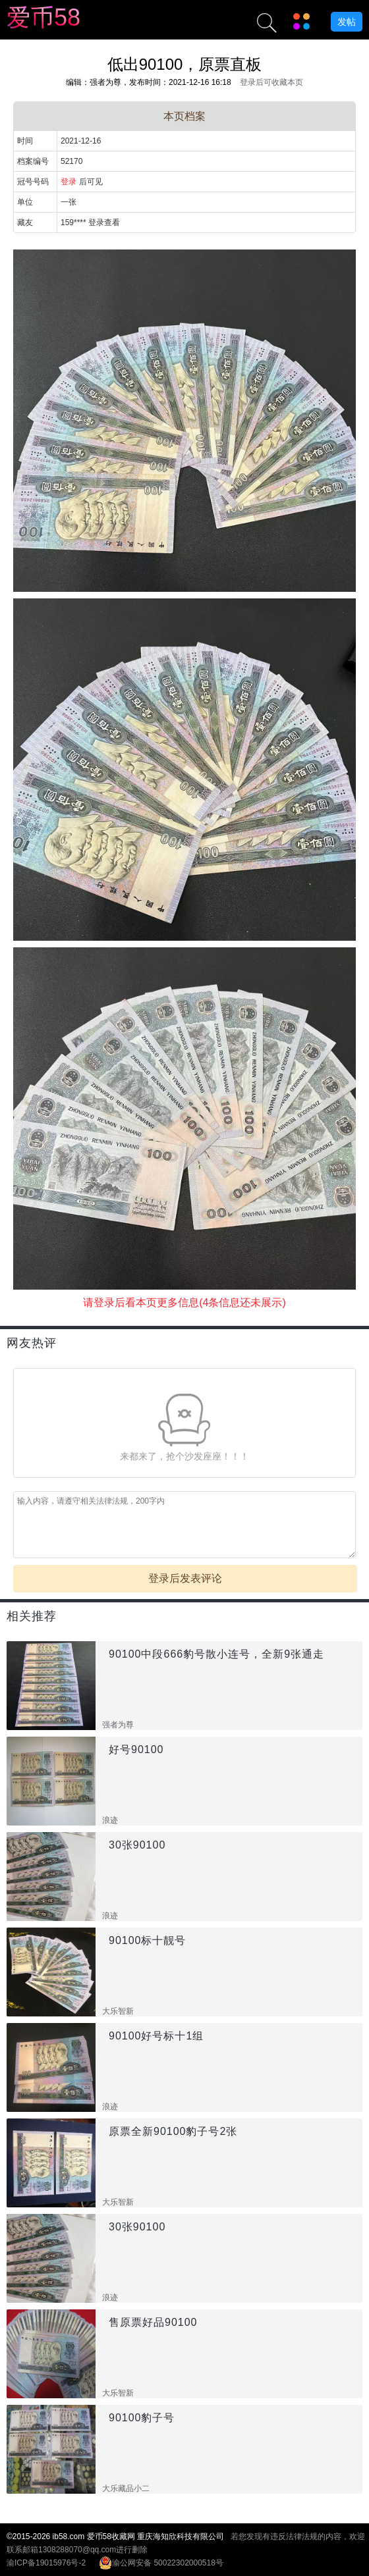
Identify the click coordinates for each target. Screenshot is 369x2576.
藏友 (25, 222)
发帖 (346, 21)
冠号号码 (33, 181)
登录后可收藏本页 (271, 82)
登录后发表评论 (185, 1578)
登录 (68, 181)
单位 (25, 202)
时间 (25, 140)
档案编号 (33, 161)
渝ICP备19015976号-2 (46, 2562)
